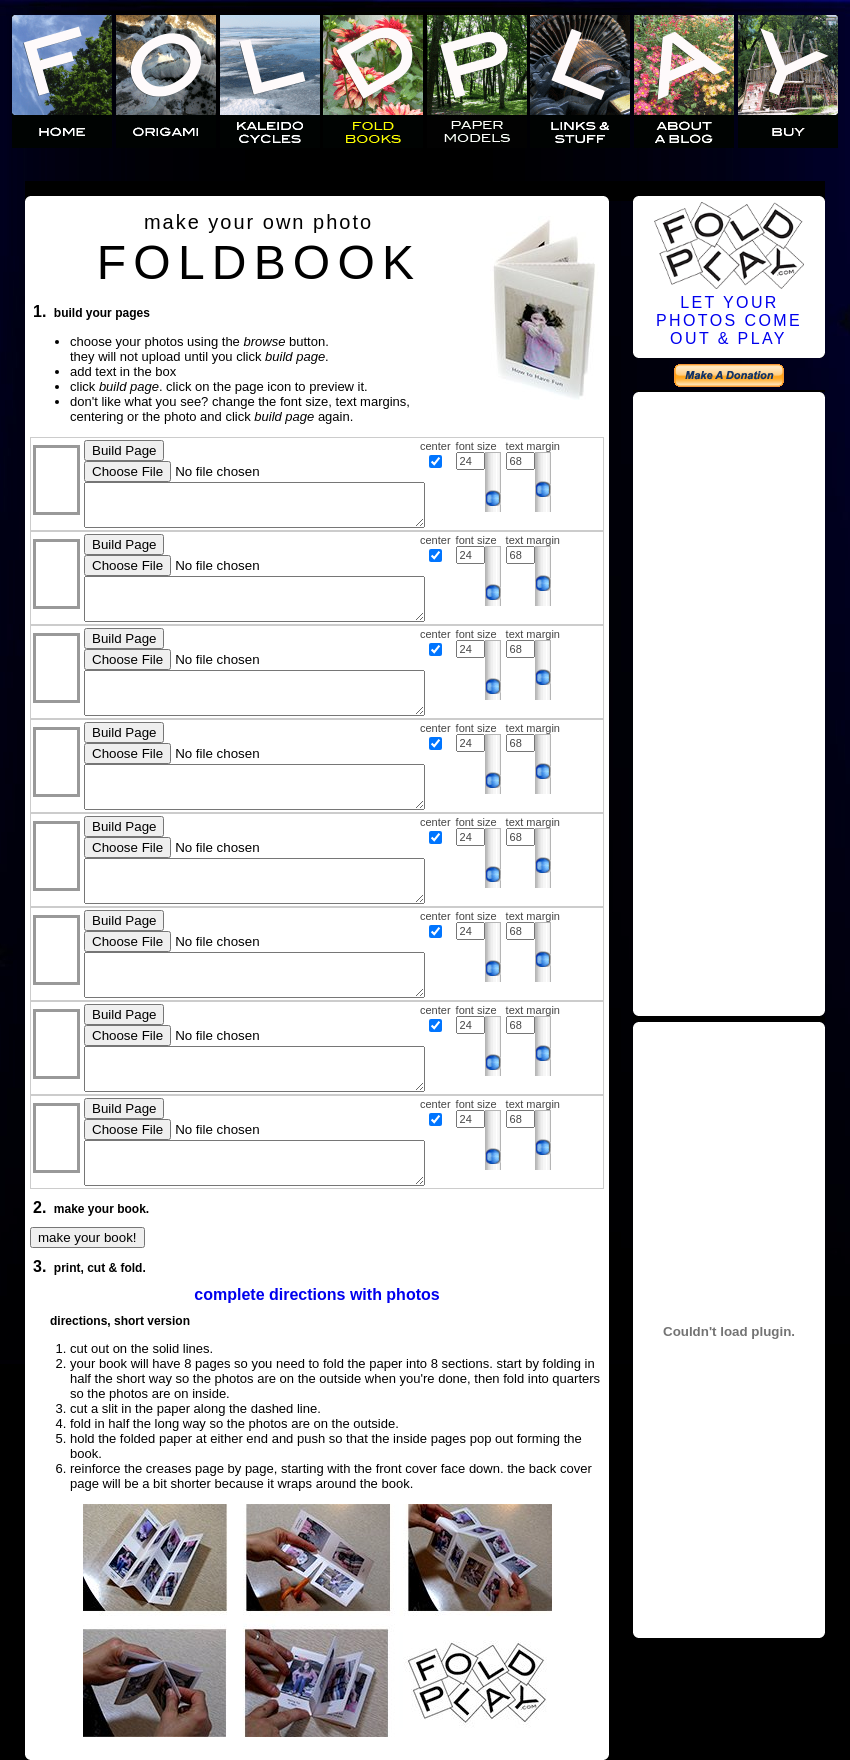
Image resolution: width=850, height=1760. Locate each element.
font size (476, 446)
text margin (533, 446)
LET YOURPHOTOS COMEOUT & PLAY (729, 320)
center (435, 446)
